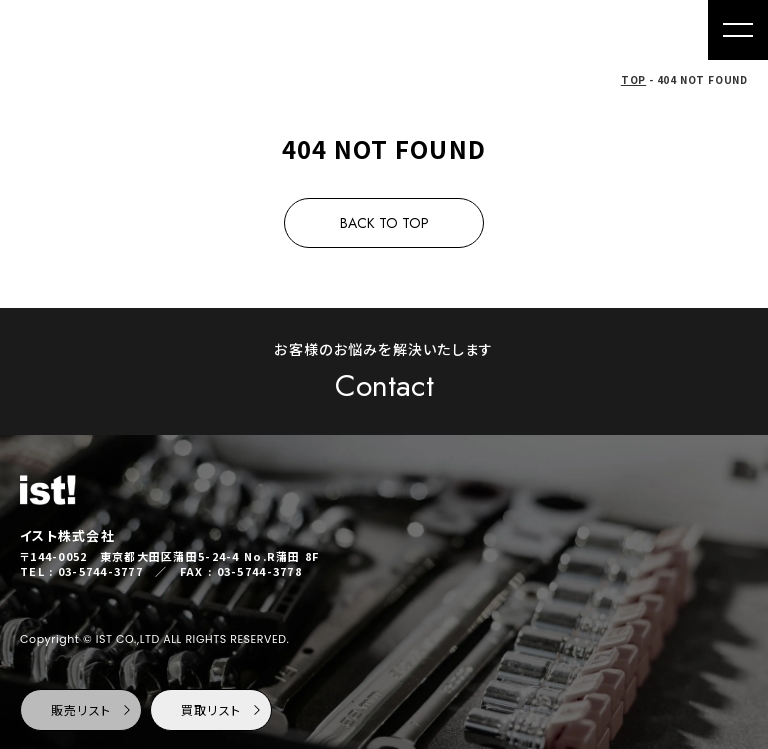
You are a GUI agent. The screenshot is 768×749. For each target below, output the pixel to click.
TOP (633, 79)
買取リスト (222, 709)
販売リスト (92, 709)
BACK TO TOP (384, 223)
